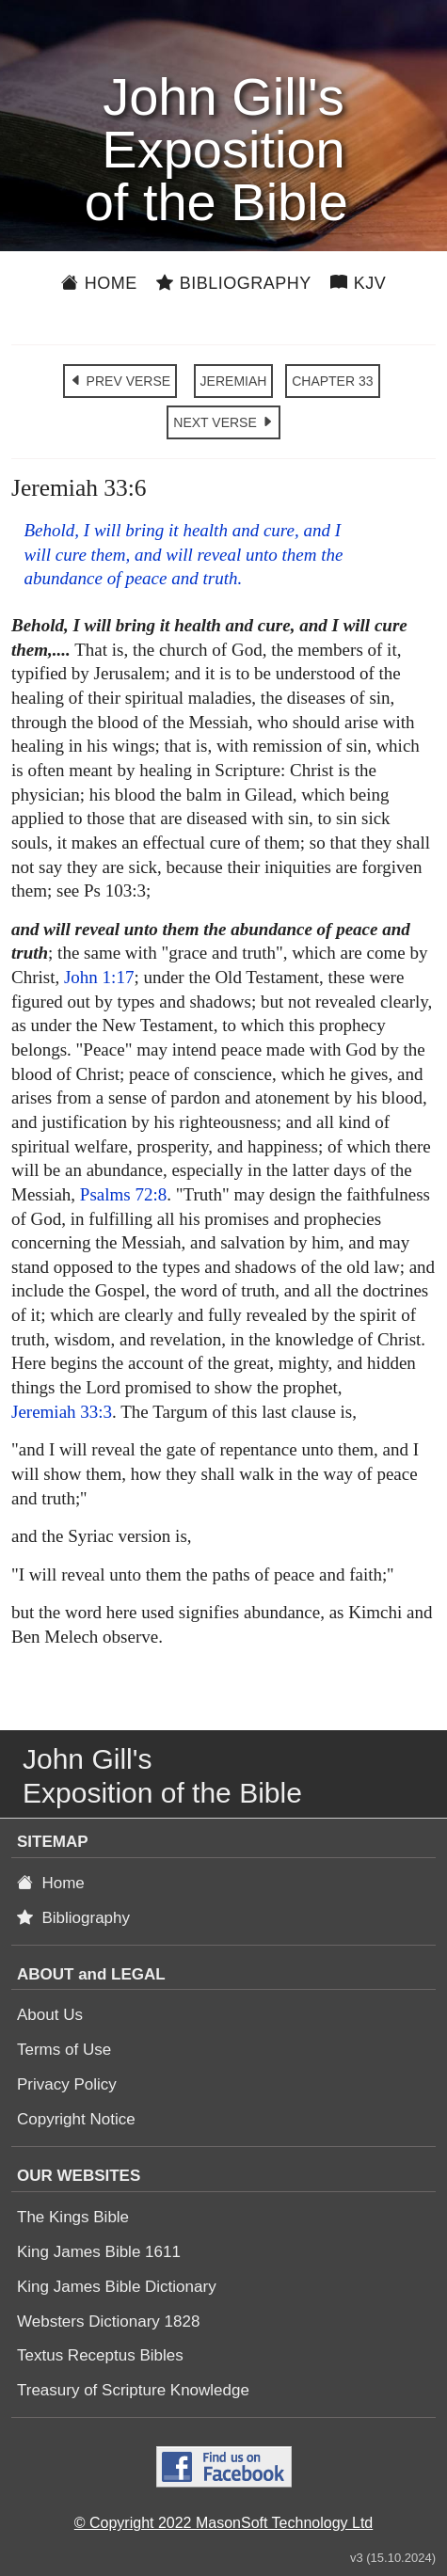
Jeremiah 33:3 (61, 1412)
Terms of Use (64, 2050)
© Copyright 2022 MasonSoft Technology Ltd (223, 2523)
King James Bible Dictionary (116, 2287)
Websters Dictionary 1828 (108, 2321)
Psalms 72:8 (123, 1194)
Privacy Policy (67, 2084)
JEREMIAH (233, 381)
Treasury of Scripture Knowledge (133, 2390)
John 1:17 (99, 977)
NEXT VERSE (223, 422)
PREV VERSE (120, 381)
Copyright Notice (76, 2119)
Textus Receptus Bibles (100, 2355)
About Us (50, 2015)
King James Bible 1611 (99, 2252)
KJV (358, 283)
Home (99, 283)
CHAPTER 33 (332, 381)
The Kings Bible (73, 2217)
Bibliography (233, 283)
